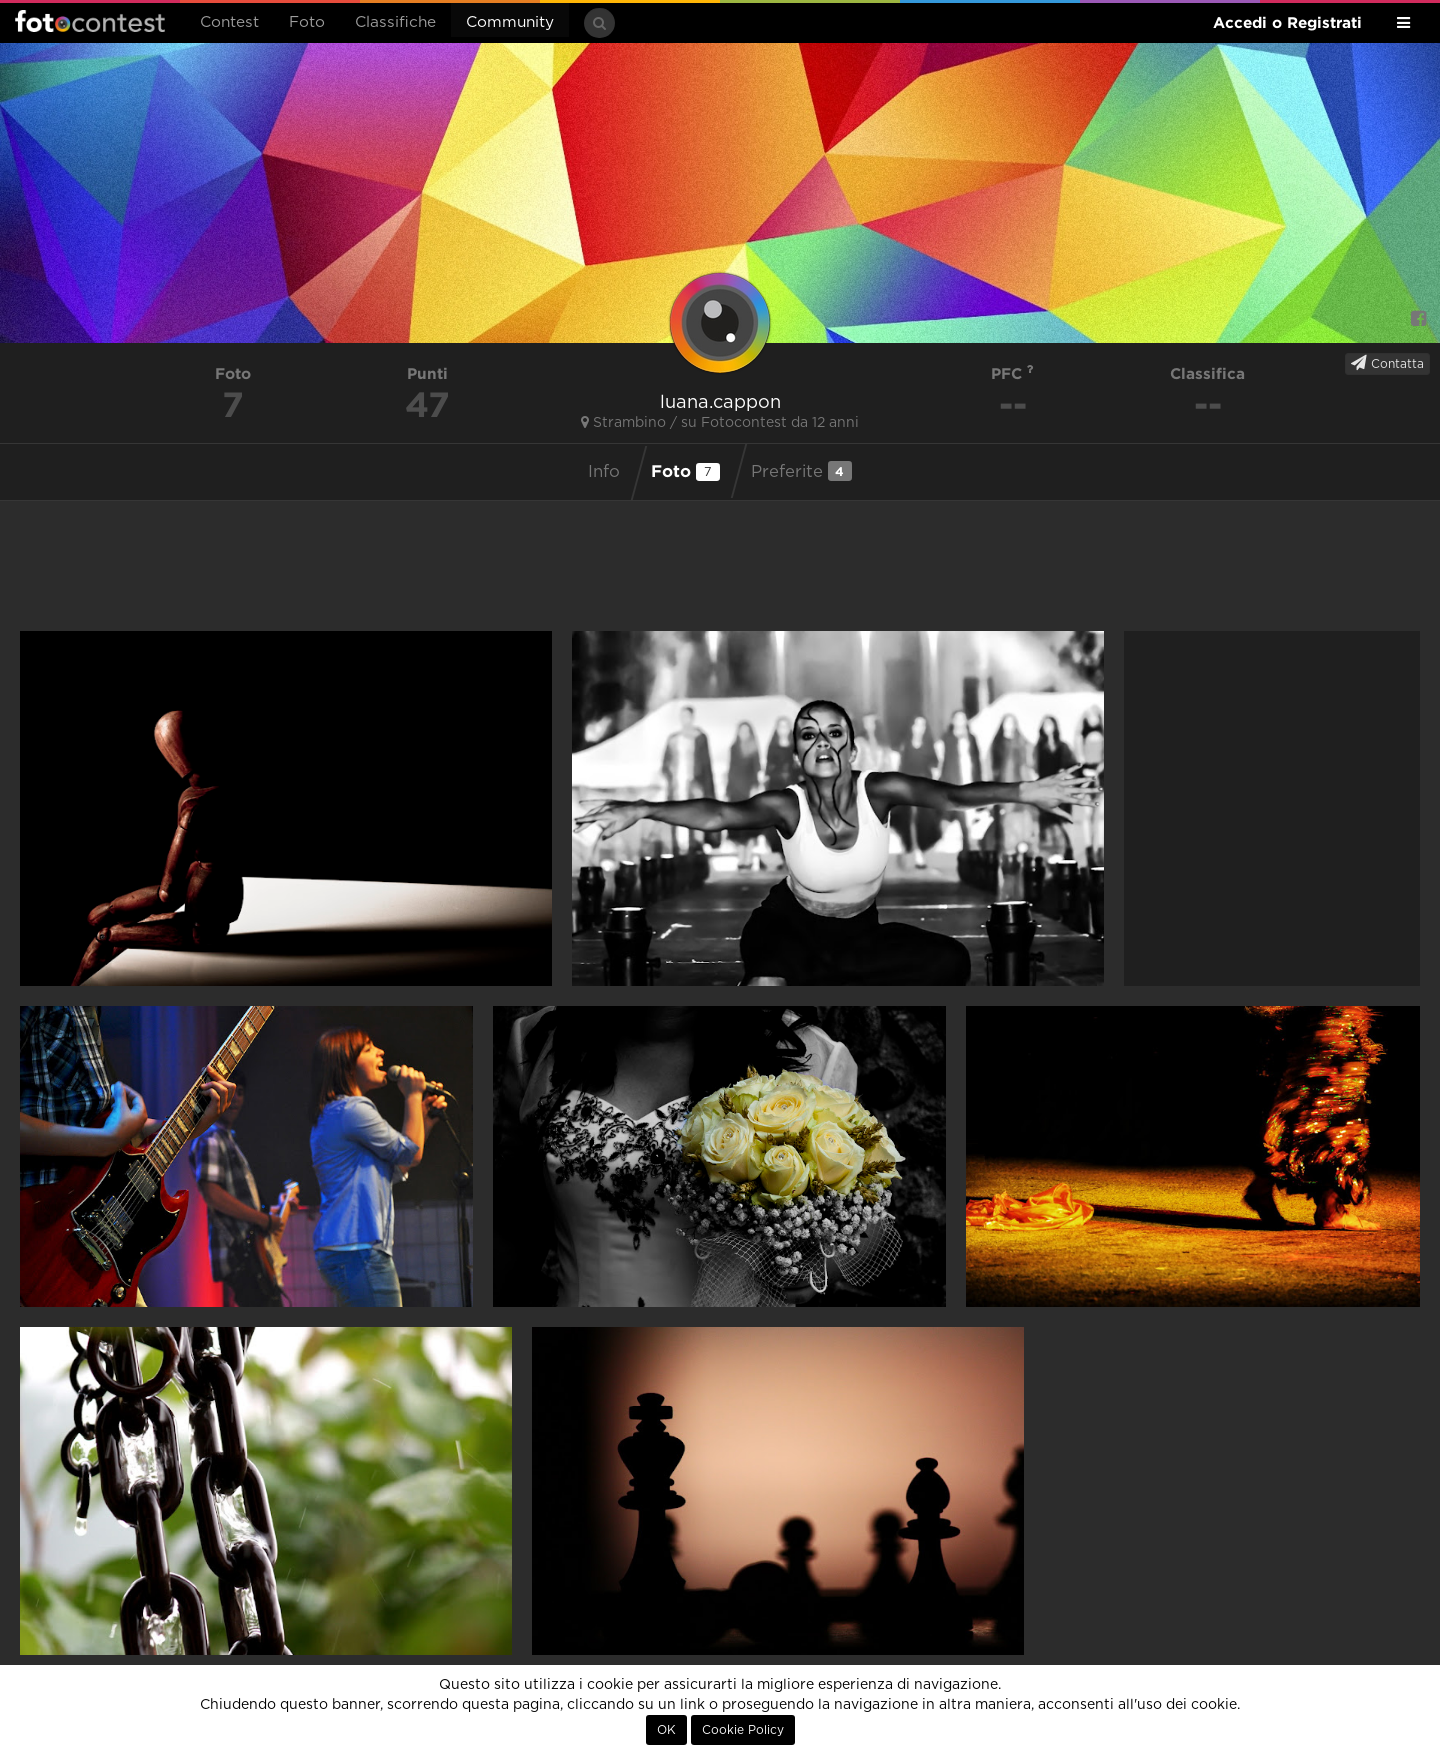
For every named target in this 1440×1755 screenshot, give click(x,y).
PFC (1012, 373)
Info (604, 472)
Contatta (1387, 363)
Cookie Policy (743, 1730)
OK (666, 1730)
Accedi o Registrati (1287, 22)
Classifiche (395, 22)
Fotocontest (90, 21)
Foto (307, 22)
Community (510, 22)
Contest (229, 22)
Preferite (801, 471)
